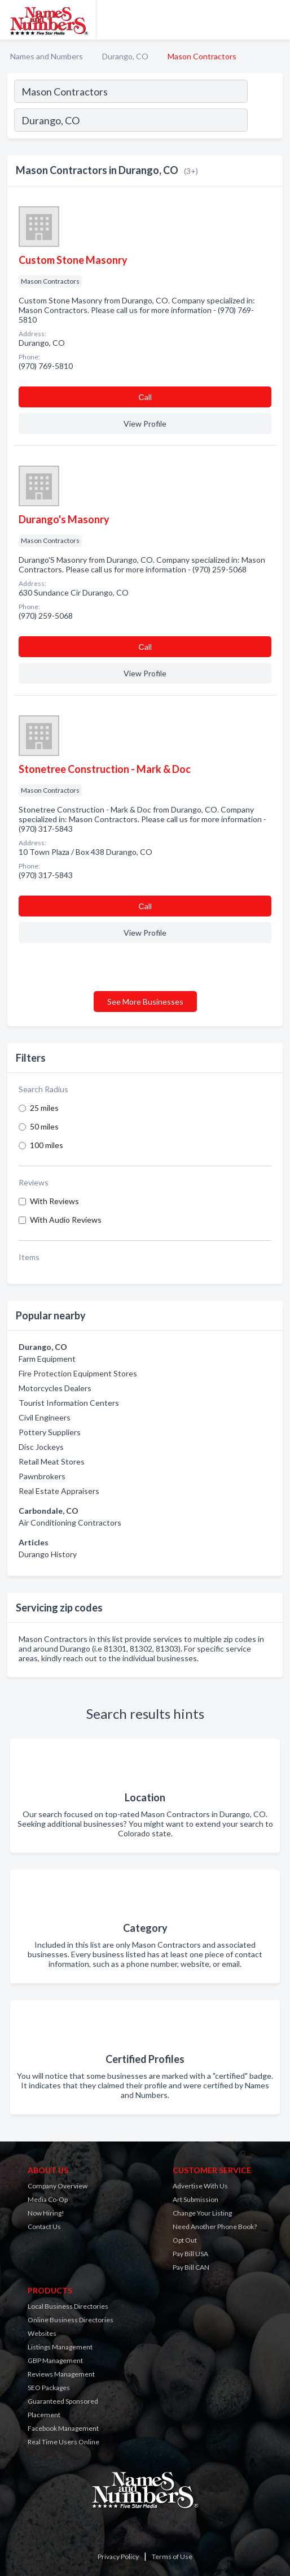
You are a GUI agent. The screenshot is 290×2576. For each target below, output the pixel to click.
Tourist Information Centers (69, 1403)
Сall (144, 397)
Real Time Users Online (63, 2442)
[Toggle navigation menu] (275, 19)
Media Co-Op (48, 2199)
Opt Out (185, 2240)
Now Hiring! (46, 2213)
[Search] (264, 121)
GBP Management (55, 2360)
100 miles (46, 1145)
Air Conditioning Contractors (70, 1522)
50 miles (44, 1126)
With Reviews (54, 1201)
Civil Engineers (45, 1417)
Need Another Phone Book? (215, 2226)
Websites (42, 2333)
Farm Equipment (47, 1358)
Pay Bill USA (190, 2253)
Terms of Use (172, 2556)
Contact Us (44, 2226)
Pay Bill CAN (191, 2267)
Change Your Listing (202, 2213)
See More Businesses (145, 1001)
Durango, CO (125, 56)
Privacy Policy (118, 2556)
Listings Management (60, 2347)
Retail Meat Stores (52, 1461)
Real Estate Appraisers (59, 1491)
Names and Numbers (46, 56)
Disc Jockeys (41, 1447)
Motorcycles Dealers (55, 1388)
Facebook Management (63, 2428)
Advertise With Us (200, 2186)
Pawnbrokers (42, 1476)
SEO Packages (49, 2387)
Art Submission (195, 2199)
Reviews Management (61, 2374)
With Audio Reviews (66, 1219)
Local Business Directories (68, 2306)
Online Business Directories (70, 2320)
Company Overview (57, 2186)
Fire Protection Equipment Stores (78, 1373)
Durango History (48, 1554)
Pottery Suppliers (50, 1432)
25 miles (44, 1108)
